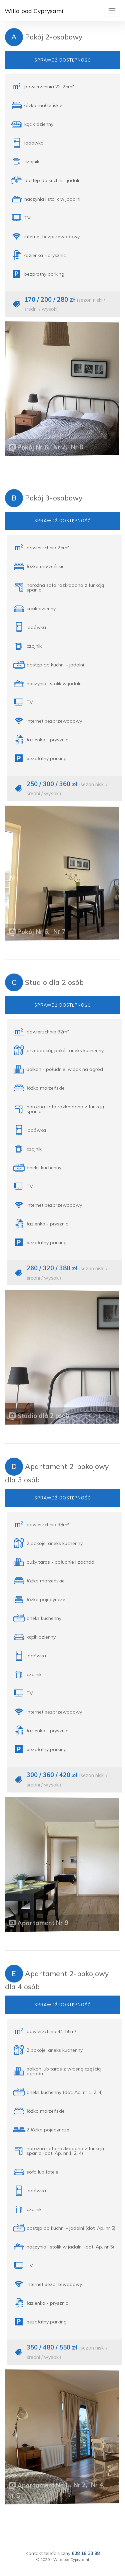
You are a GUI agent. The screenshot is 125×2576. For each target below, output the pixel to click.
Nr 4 (97, 2486)
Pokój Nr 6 (33, 447)
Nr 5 (15, 2494)
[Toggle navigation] (112, 10)
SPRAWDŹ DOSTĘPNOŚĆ (62, 60)
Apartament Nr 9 (43, 1922)
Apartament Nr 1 (43, 2485)
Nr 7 (59, 447)
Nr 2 (80, 2485)
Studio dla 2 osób (43, 1415)
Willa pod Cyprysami (34, 10)
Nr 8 (77, 447)
